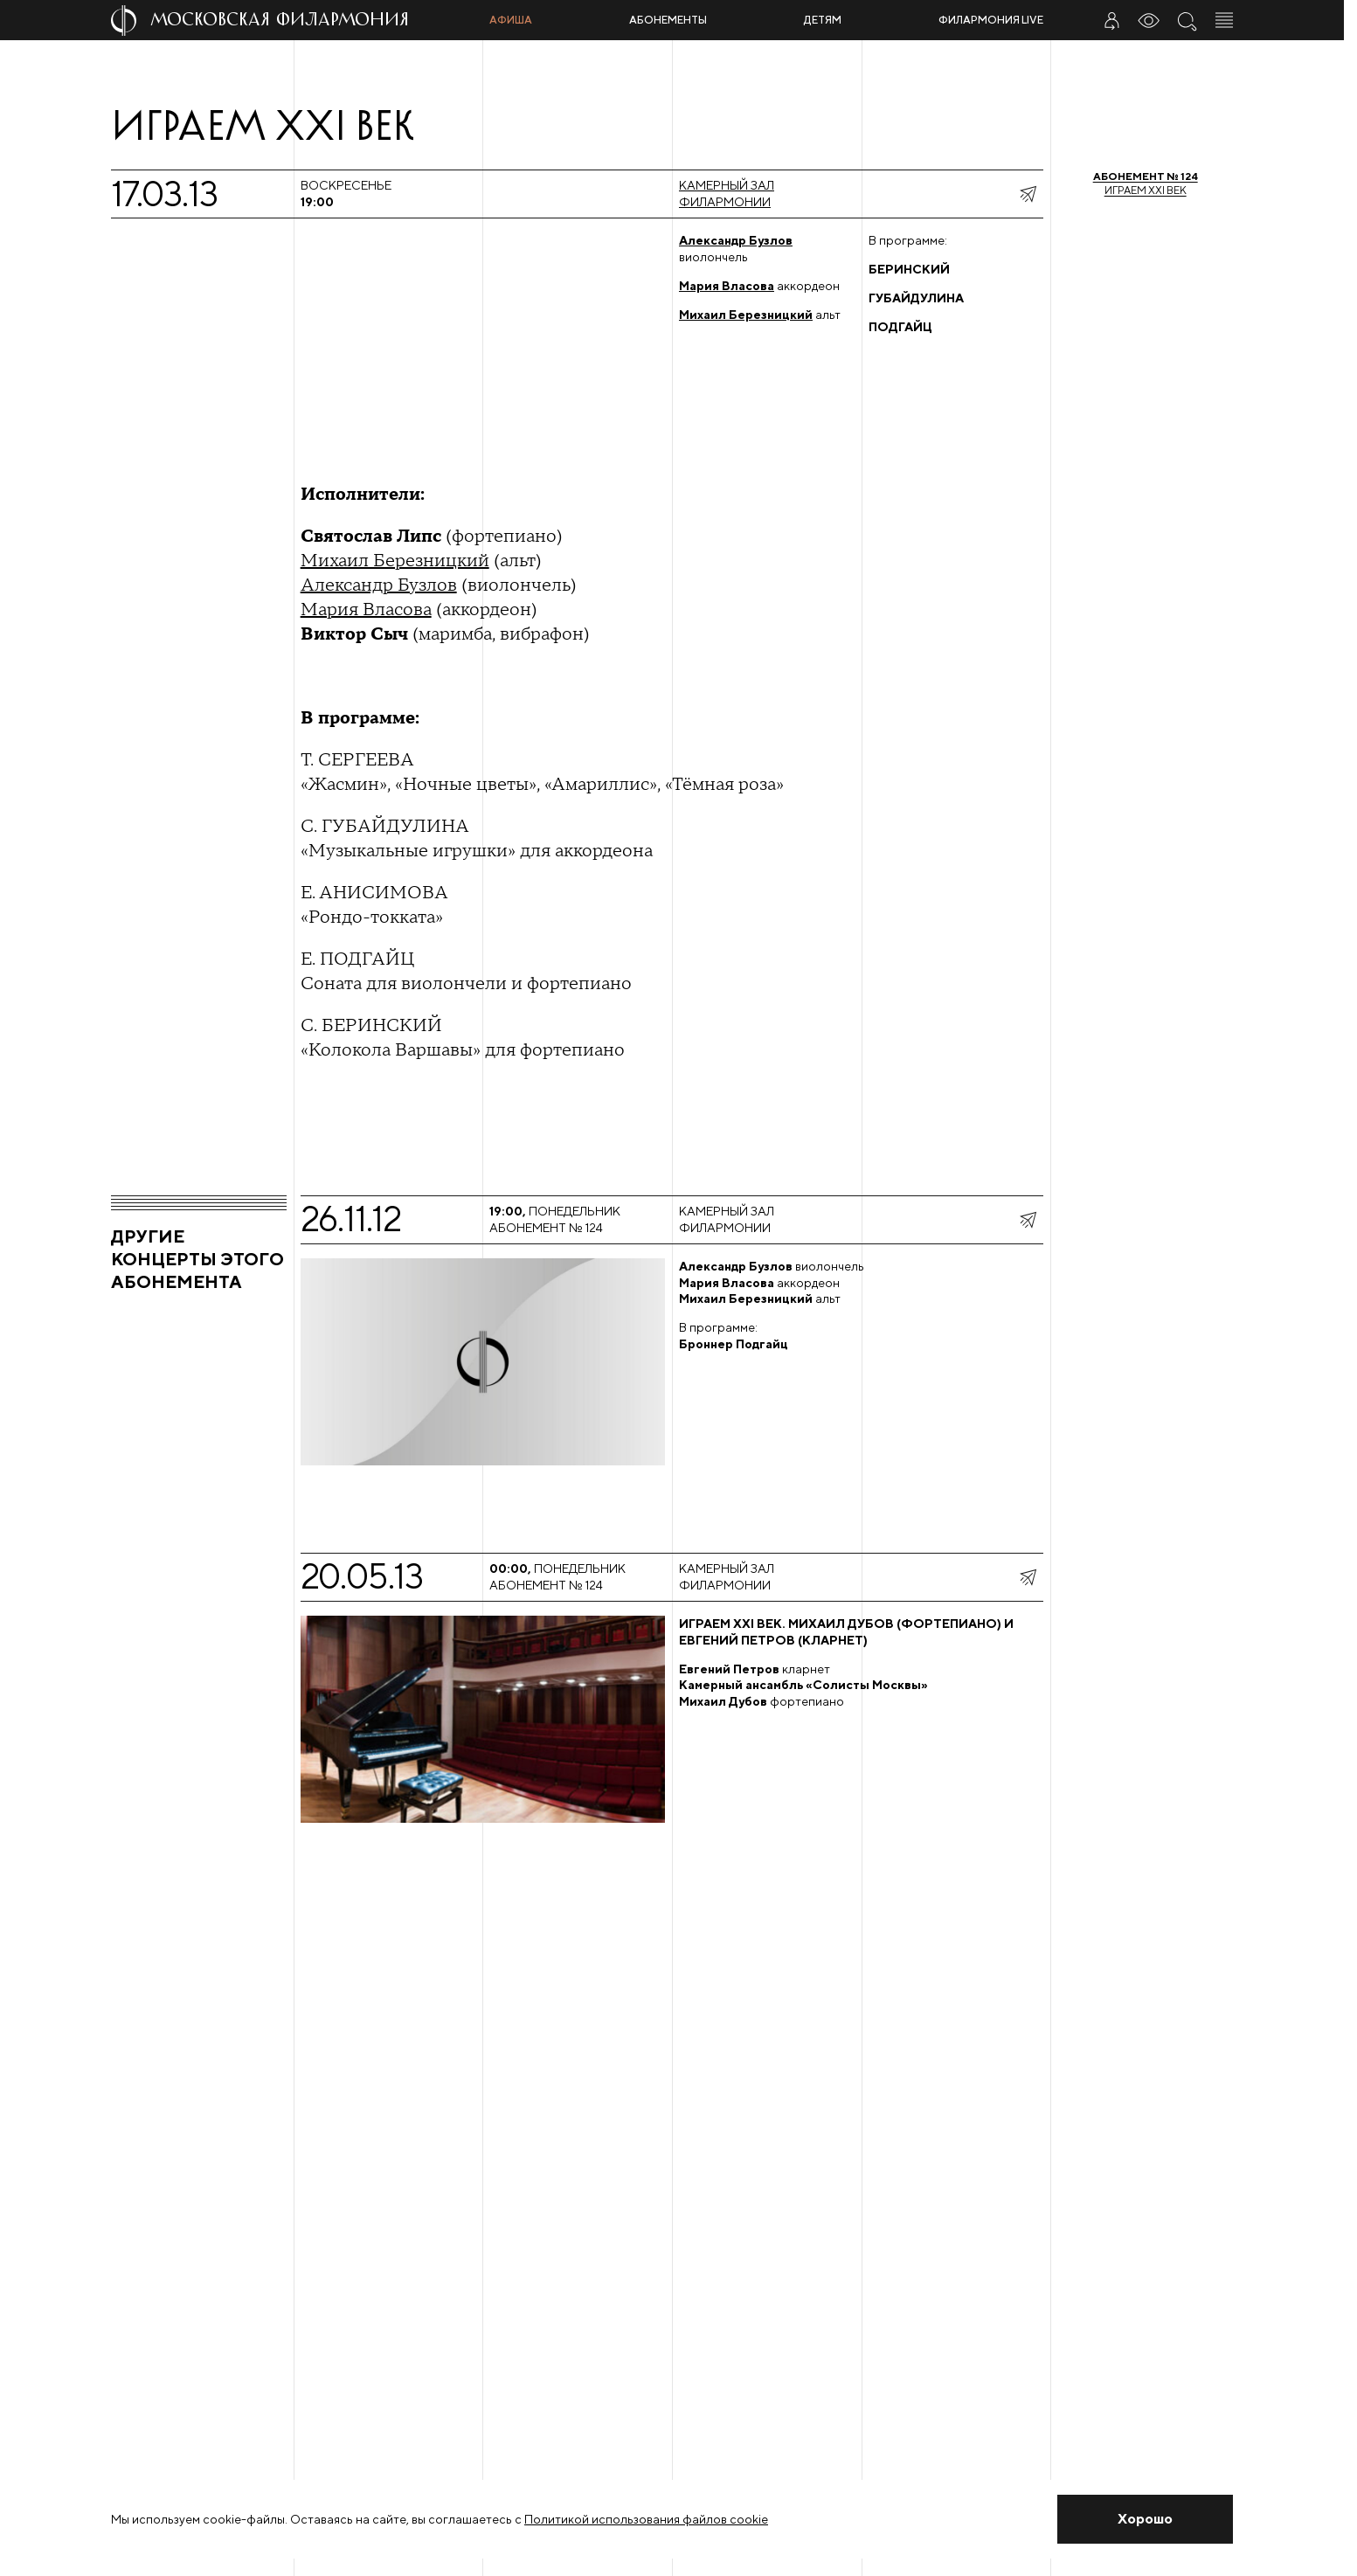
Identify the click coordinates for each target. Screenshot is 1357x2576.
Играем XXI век (1145, 183)
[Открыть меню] (1224, 20)
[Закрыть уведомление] (1145, 2519)
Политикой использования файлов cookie (646, 2519)
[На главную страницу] (293, 20)
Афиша (510, 19)
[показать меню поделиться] (1027, 194)
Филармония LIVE (990, 19)
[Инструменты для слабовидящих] (1149, 20)
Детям (822, 19)
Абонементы (668, 19)
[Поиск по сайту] (1186, 20)
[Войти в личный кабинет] (1111, 20)
